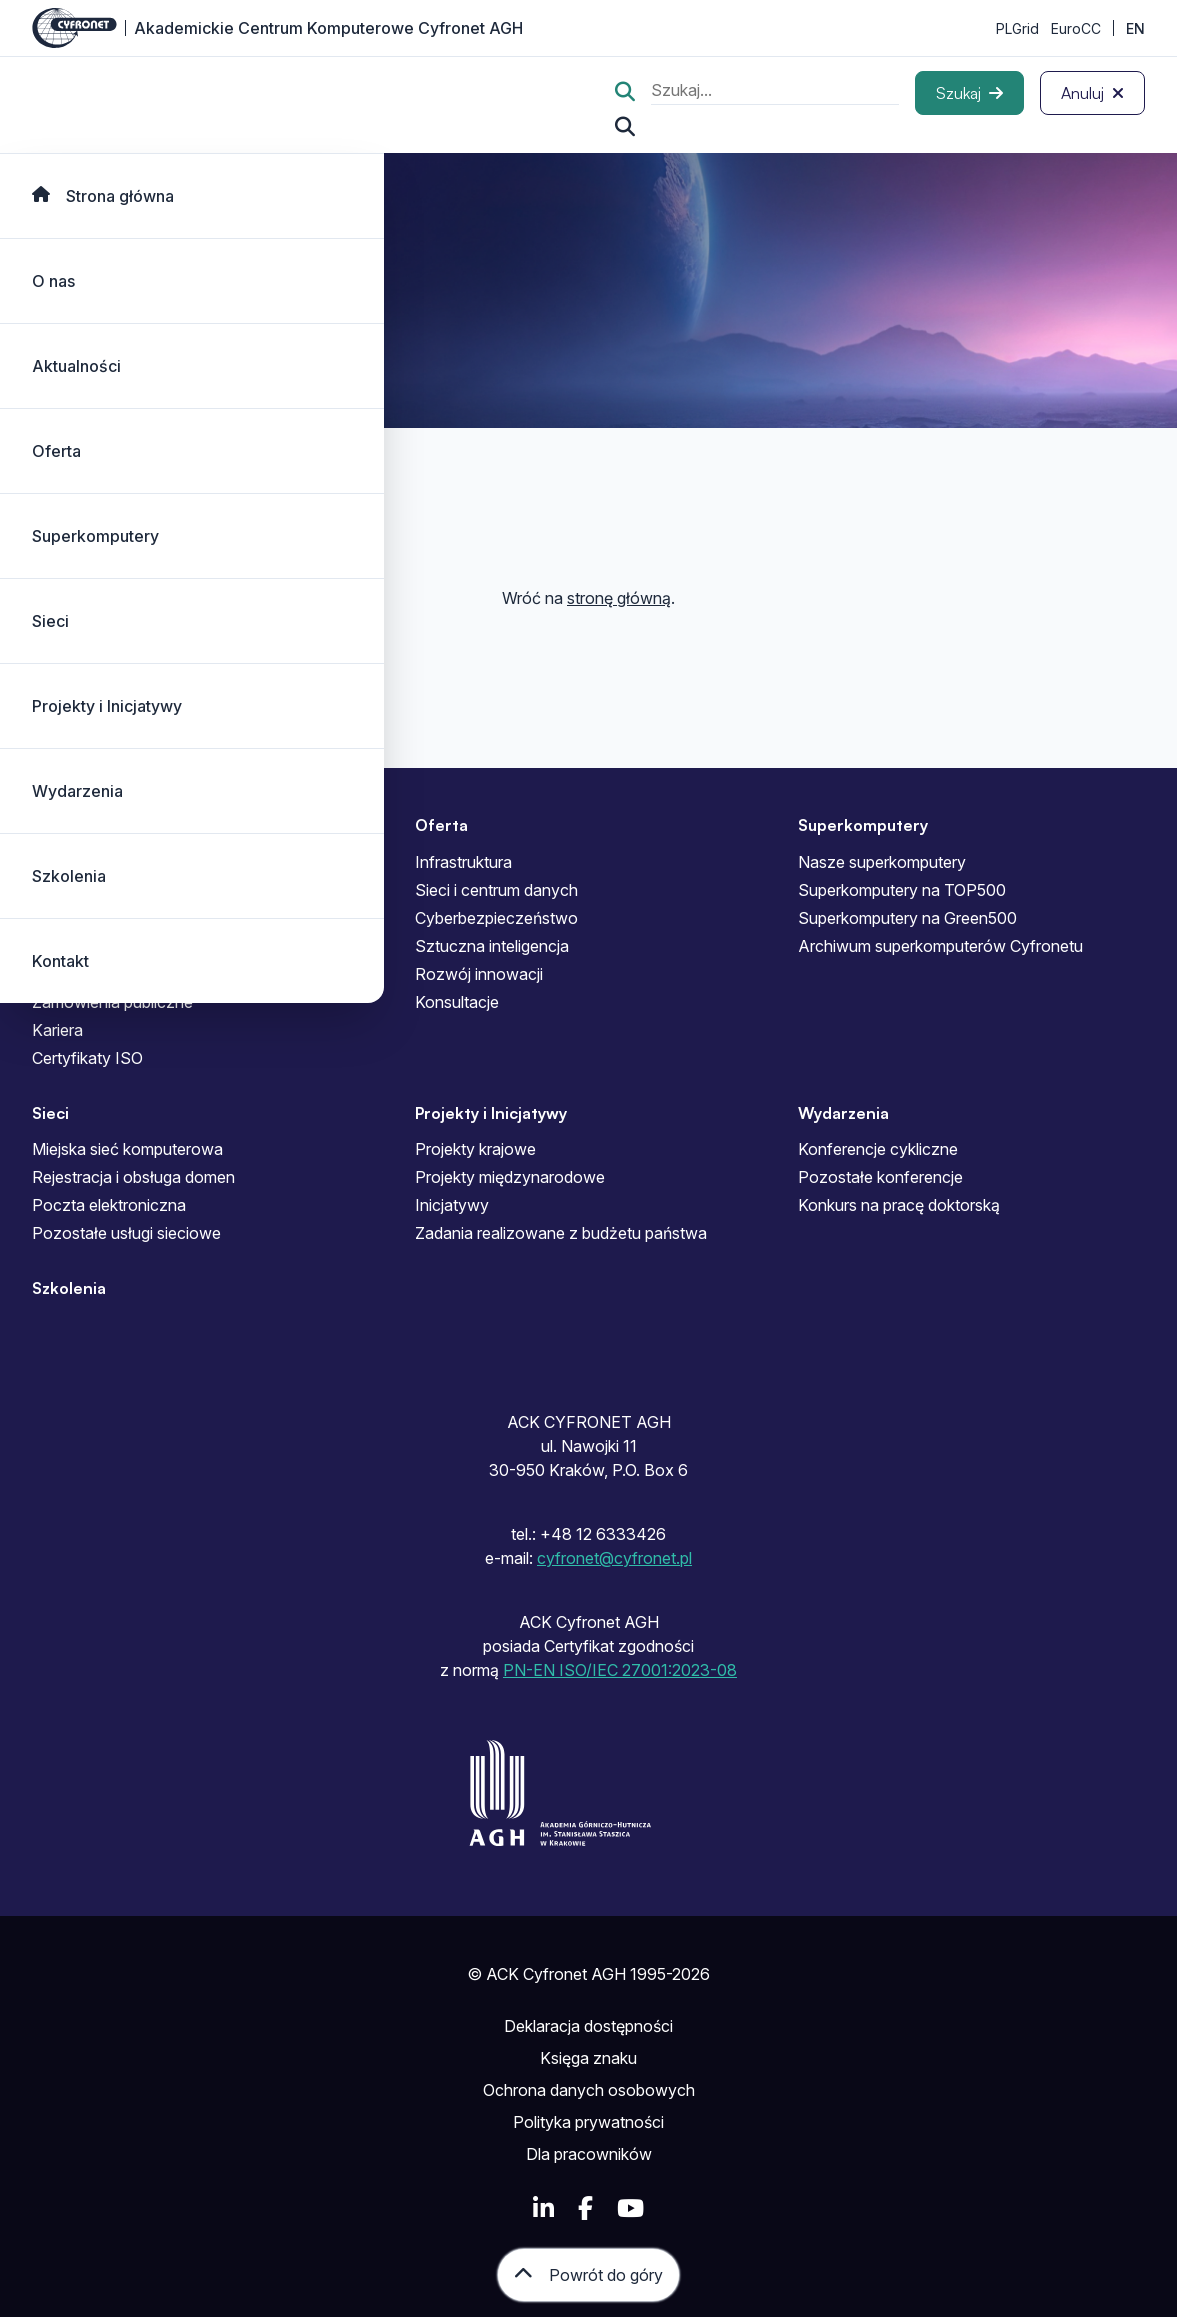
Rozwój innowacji (479, 974)
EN (1135, 28)
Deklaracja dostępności (588, 2026)
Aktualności (76, 366)
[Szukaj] (969, 93)
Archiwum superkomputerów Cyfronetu (940, 946)
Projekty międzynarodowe (510, 1177)
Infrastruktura (463, 862)
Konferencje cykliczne (878, 1149)
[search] (775, 92)
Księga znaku (588, 2058)
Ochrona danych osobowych (589, 2090)
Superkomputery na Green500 (907, 918)
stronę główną (619, 598)
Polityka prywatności (588, 2122)
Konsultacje (457, 1002)
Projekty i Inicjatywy (107, 706)
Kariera (57, 1030)
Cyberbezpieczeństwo (496, 918)
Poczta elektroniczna (109, 1205)
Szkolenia (69, 876)
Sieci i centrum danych (496, 890)
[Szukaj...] (625, 127)
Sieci (50, 621)
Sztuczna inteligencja (492, 946)
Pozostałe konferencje (880, 1177)
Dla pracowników (589, 2154)
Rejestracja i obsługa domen (133, 1177)
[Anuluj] (1092, 93)
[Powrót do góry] (588, 2275)
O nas (53, 281)
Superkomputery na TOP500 (902, 890)
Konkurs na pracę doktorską (899, 1205)
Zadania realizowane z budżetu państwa (561, 1233)
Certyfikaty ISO (87, 1058)
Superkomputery (95, 536)
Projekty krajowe (475, 1149)
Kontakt (60, 961)
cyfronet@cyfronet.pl (614, 1558)
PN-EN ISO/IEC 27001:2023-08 (620, 1670)
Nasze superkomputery (882, 862)
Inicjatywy (452, 1205)
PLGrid (1017, 28)
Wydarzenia (77, 791)
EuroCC (1076, 28)
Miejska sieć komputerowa (127, 1149)
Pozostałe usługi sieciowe (126, 1233)
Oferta (56, 451)
